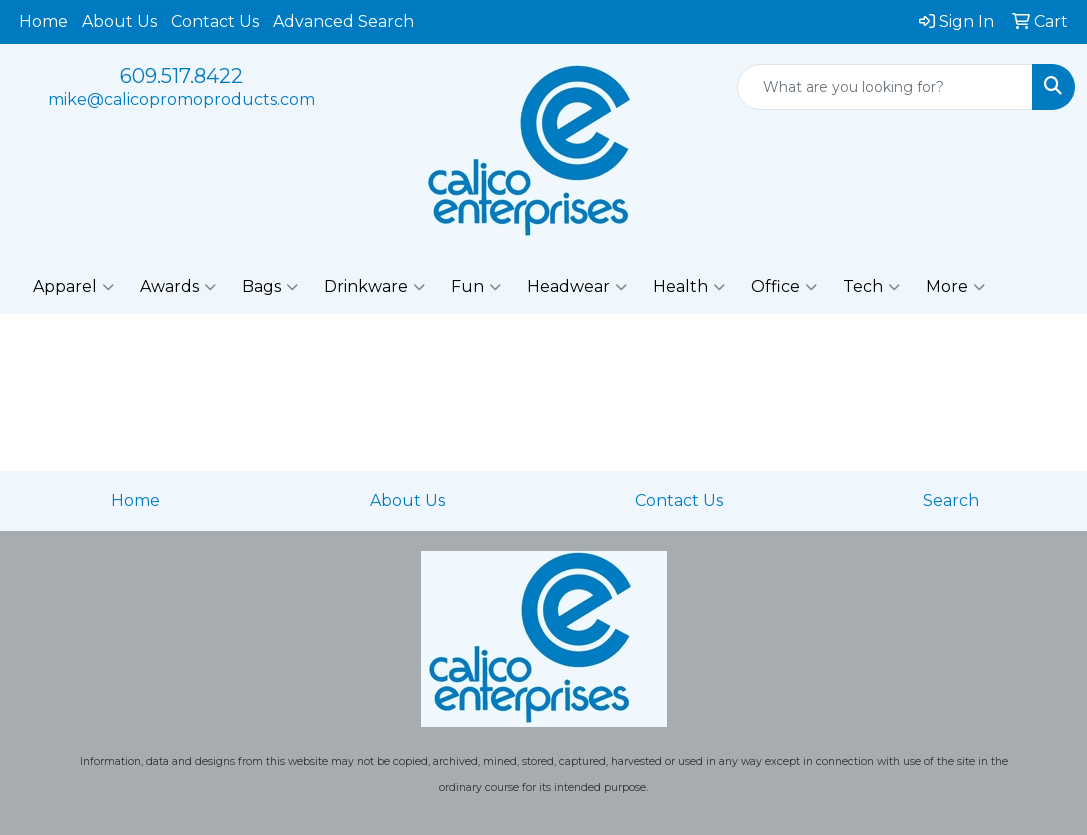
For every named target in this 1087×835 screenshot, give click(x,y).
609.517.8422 (181, 76)
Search (951, 500)
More (955, 287)
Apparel (73, 287)
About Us (119, 21)
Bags (270, 287)
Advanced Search (343, 21)
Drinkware (374, 287)
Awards (178, 287)
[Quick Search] (885, 87)
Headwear (577, 287)
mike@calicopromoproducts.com (181, 99)
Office (784, 287)
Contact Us (215, 21)
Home (43, 21)
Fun (476, 287)
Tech (871, 287)
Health (689, 287)
